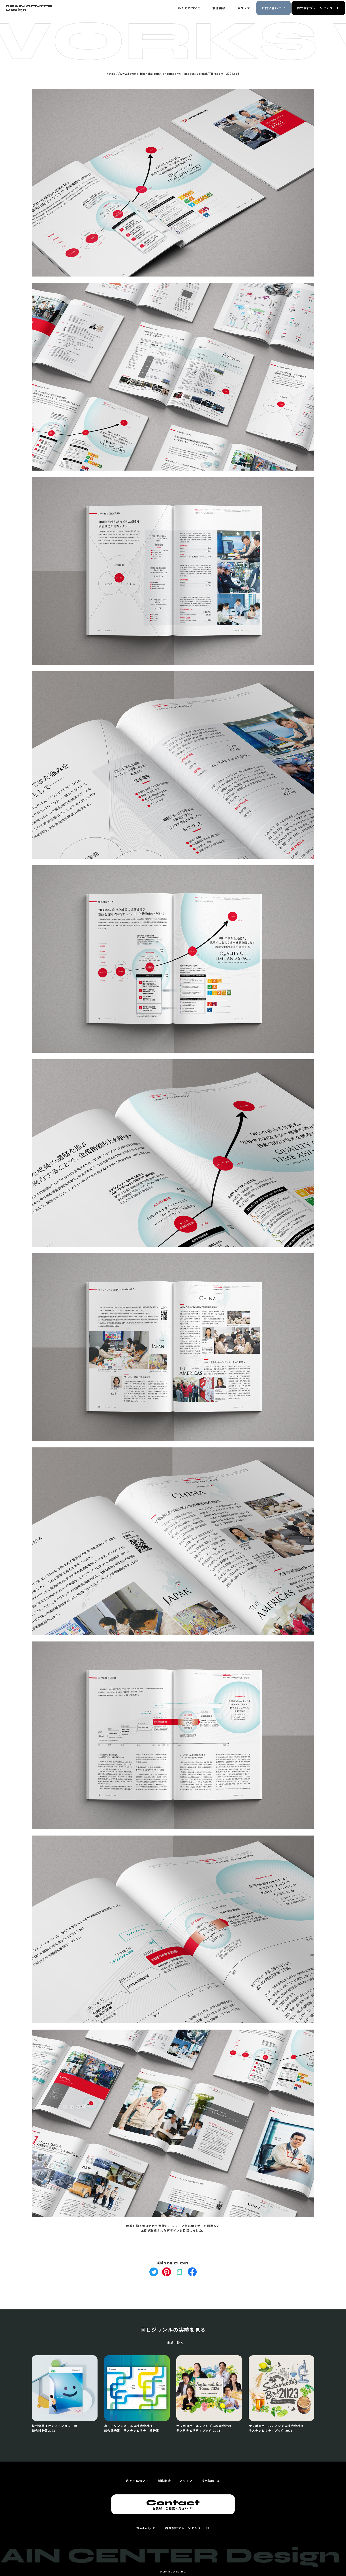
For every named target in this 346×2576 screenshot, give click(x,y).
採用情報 (207, 2480)
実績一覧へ (175, 2342)
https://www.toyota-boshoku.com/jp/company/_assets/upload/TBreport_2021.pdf (173, 73)
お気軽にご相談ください (173, 2504)
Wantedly (143, 2527)
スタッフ (186, 2480)
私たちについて (137, 2480)
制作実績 (164, 2480)
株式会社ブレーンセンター (184, 2527)
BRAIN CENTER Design (29, 7)
